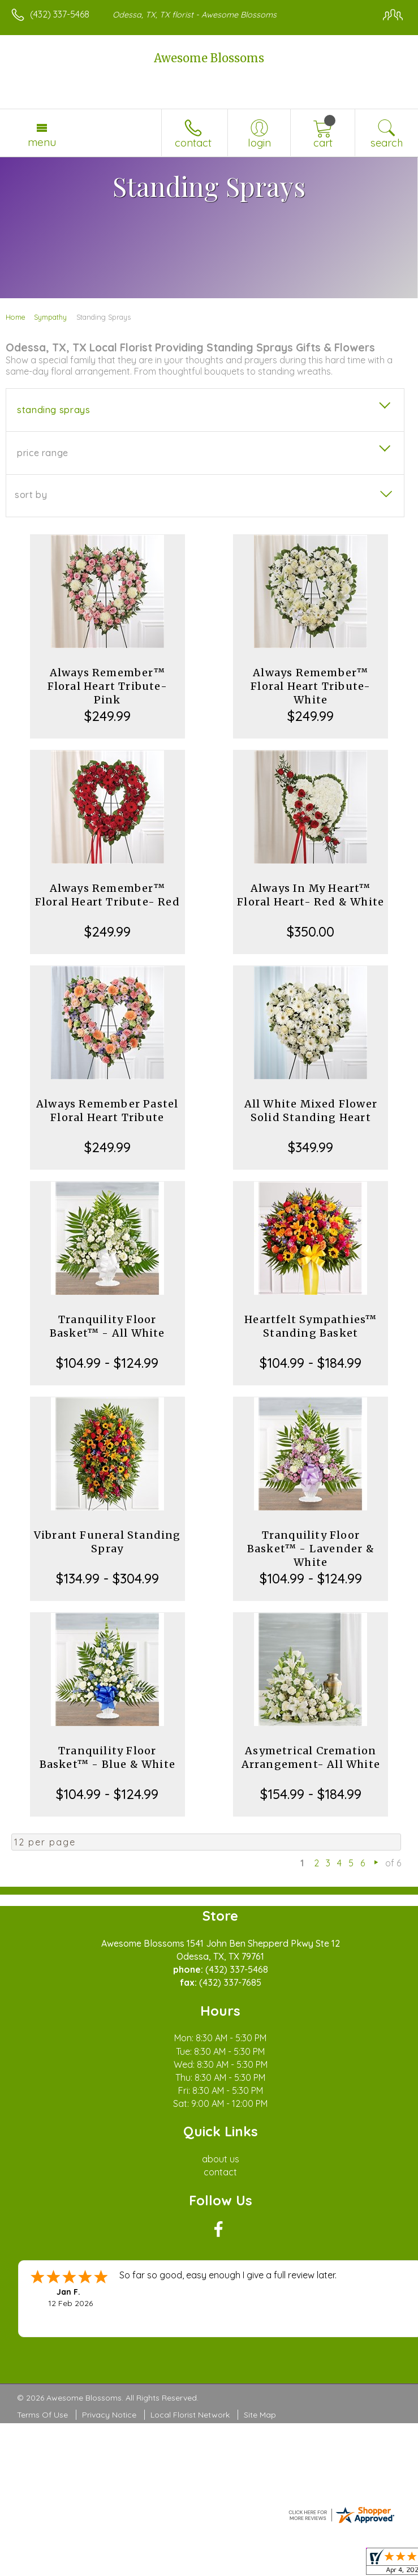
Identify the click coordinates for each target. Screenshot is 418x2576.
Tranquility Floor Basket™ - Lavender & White (310, 1549)
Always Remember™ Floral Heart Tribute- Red (107, 895)
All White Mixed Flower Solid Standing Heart (310, 1110)
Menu (42, 142)
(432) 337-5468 (59, 14)
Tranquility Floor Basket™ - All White (107, 1326)
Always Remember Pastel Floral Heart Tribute (107, 1110)
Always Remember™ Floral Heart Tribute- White (310, 686)
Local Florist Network (190, 2415)
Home (15, 316)
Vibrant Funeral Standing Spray (107, 1542)
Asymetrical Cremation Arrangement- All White (311, 1757)
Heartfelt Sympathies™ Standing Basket (310, 1326)
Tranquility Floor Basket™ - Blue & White (107, 1757)
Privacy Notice (109, 2415)
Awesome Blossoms (209, 58)
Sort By (31, 494)
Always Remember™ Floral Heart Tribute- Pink (107, 686)
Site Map (260, 2415)
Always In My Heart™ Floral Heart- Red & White (310, 895)
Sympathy (50, 316)
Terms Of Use (42, 2415)
